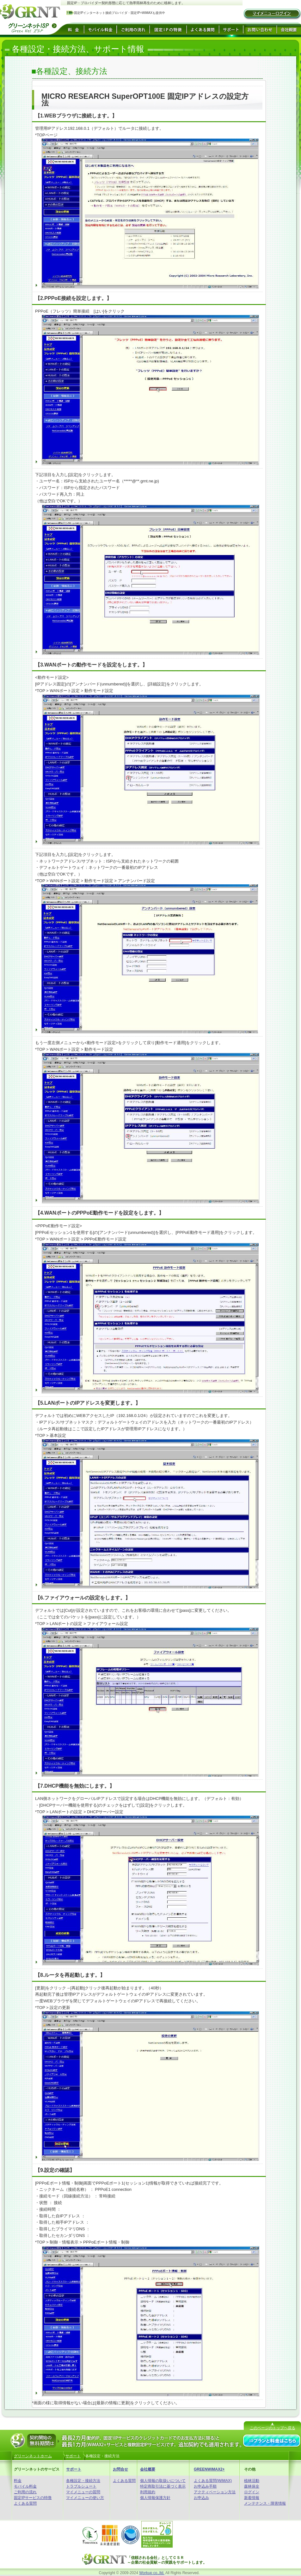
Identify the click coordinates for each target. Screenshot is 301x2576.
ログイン (251, 2492)
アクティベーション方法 (215, 2492)
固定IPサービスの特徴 (33, 2497)
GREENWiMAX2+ (209, 2469)
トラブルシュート (81, 2486)
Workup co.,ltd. (151, 2573)
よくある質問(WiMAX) (213, 2480)
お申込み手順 (205, 2486)
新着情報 (251, 2497)
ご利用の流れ (25, 2492)
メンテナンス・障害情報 (265, 2503)
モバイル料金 (25, 2486)
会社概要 (147, 2469)
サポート (73, 2469)
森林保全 (251, 2486)
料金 (18, 2480)
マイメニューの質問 (83, 2492)
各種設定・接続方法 (83, 2480)
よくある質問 (25, 2503)
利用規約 (147, 2492)
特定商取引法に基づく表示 (163, 2486)
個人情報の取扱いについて (163, 2480)
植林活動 (251, 2480)
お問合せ (120, 2469)
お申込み (201, 2497)
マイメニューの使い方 (85, 2497)
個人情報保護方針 (155, 2497)
